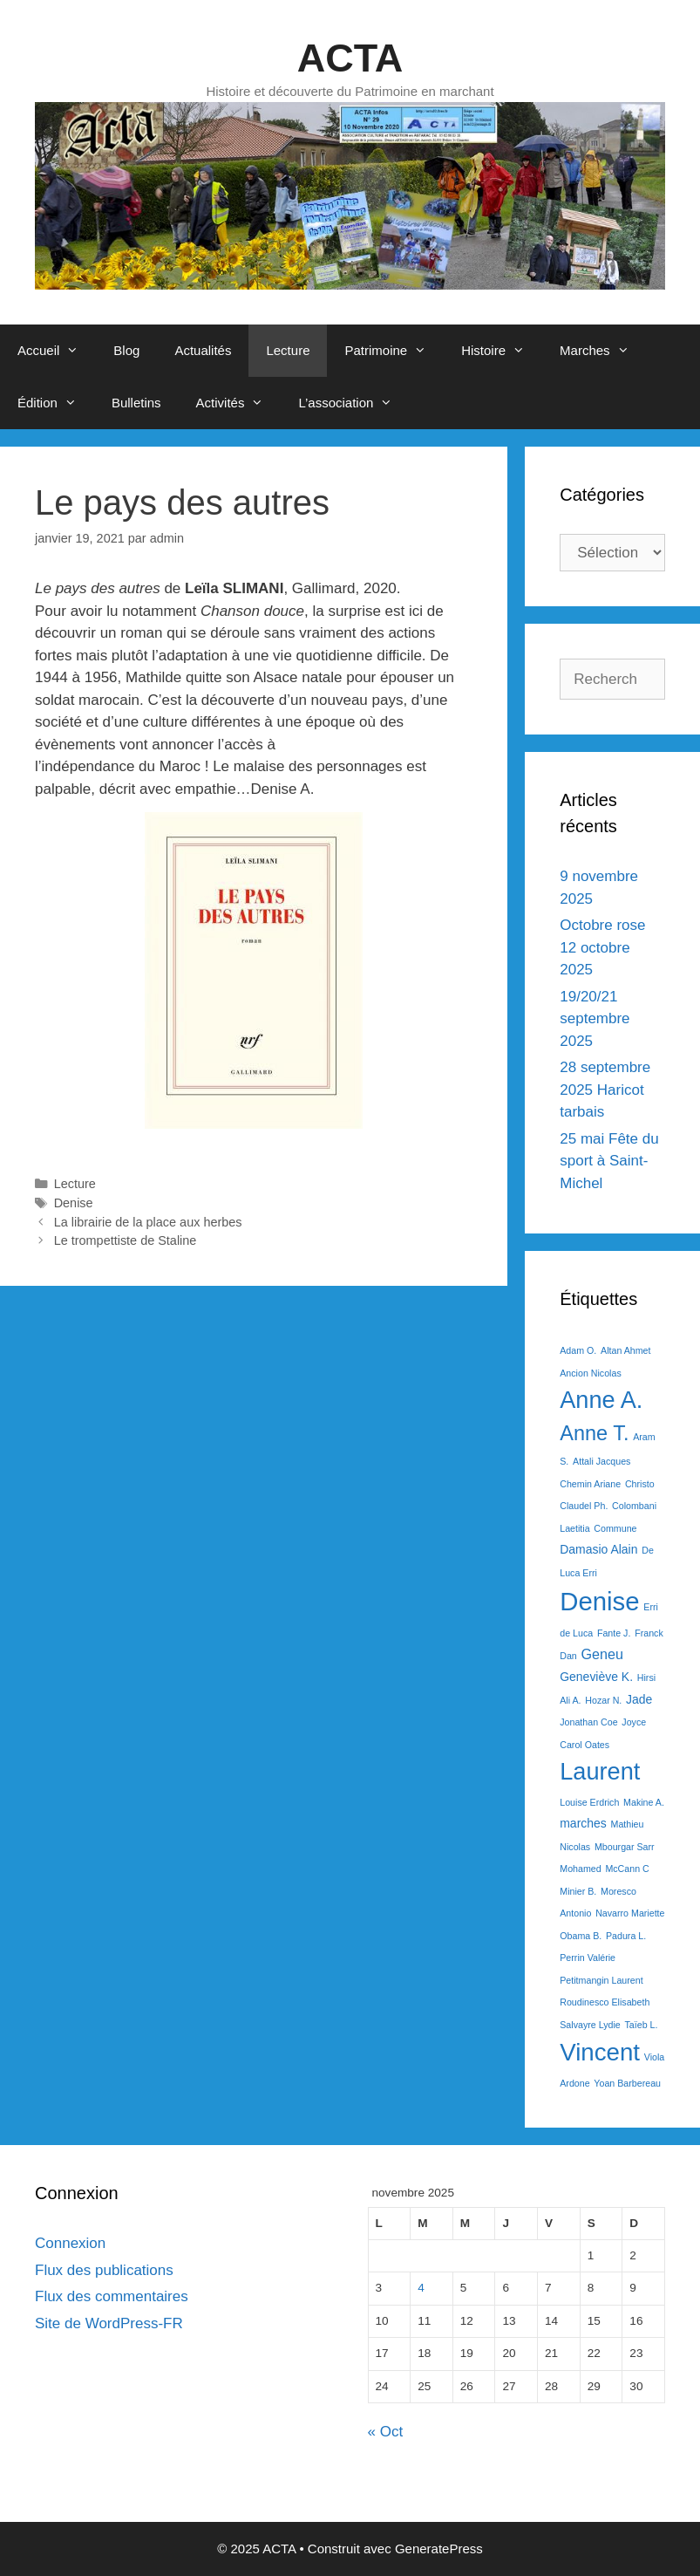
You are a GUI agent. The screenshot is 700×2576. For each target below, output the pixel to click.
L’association (354, 403)
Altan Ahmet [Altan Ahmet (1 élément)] (625, 1350)
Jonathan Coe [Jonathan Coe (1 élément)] (588, 1722)
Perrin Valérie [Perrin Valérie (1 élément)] (587, 1957)
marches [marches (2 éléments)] (583, 1823)
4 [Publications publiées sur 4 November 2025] (421, 2287)
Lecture (287, 350)
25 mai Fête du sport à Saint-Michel (609, 1161)
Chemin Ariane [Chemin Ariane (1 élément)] (590, 1484)
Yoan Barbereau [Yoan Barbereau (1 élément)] (627, 2083)
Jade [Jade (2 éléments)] (639, 1699)
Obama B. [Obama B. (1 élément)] (580, 1935)
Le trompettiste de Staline (125, 1240)
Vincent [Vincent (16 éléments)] (600, 2052)
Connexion (70, 2243)
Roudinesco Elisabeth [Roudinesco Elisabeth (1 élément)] (604, 2002)
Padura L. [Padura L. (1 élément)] (626, 1935)
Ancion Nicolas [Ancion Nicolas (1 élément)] (590, 1373)
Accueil (56, 351)
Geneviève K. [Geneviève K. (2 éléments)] (596, 1677)
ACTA (350, 58)
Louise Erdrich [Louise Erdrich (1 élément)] (589, 1802)
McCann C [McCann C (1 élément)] (627, 1868)
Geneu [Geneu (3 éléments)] (602, 1654)
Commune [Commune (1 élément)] (615, 1528)
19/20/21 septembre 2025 (594, 1018)
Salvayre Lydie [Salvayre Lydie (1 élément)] (590, 2024)
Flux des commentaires (111, 2296)
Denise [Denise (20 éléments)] (599, 1601)
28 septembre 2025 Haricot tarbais (605, 1089)
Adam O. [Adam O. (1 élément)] (578, 1350)
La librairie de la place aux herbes (148, 1222)
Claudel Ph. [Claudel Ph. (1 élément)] (584, 1505)
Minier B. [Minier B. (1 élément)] (578, 1891)
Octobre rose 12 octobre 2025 (602, 947)
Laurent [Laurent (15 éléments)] (600, 1771)
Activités (239, 403)
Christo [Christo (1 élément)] (640, 1484)
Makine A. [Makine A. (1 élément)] (643, 1802)
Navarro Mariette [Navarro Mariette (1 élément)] (629, 1913)
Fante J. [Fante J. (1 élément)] (614, 1633)
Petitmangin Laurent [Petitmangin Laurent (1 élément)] (601, 1980)
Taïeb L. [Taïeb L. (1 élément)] (640, 2024)
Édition (55, 403)
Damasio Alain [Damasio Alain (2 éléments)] (598, 1549)
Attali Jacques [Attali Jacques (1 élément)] (601, 1461)
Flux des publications (104, 2270)
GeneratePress (439, 2548)
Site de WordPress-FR (109, 2323)
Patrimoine (394, 351)
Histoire (501, 351)
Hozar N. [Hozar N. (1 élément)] (603, 1700)
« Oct (386, 2431)
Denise (73, 1203)
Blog (126, 350)
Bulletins (136, 402)
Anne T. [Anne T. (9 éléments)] (594, 1433)
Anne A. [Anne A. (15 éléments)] (601, 1399)
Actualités (202, 350)
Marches (603, 351)
